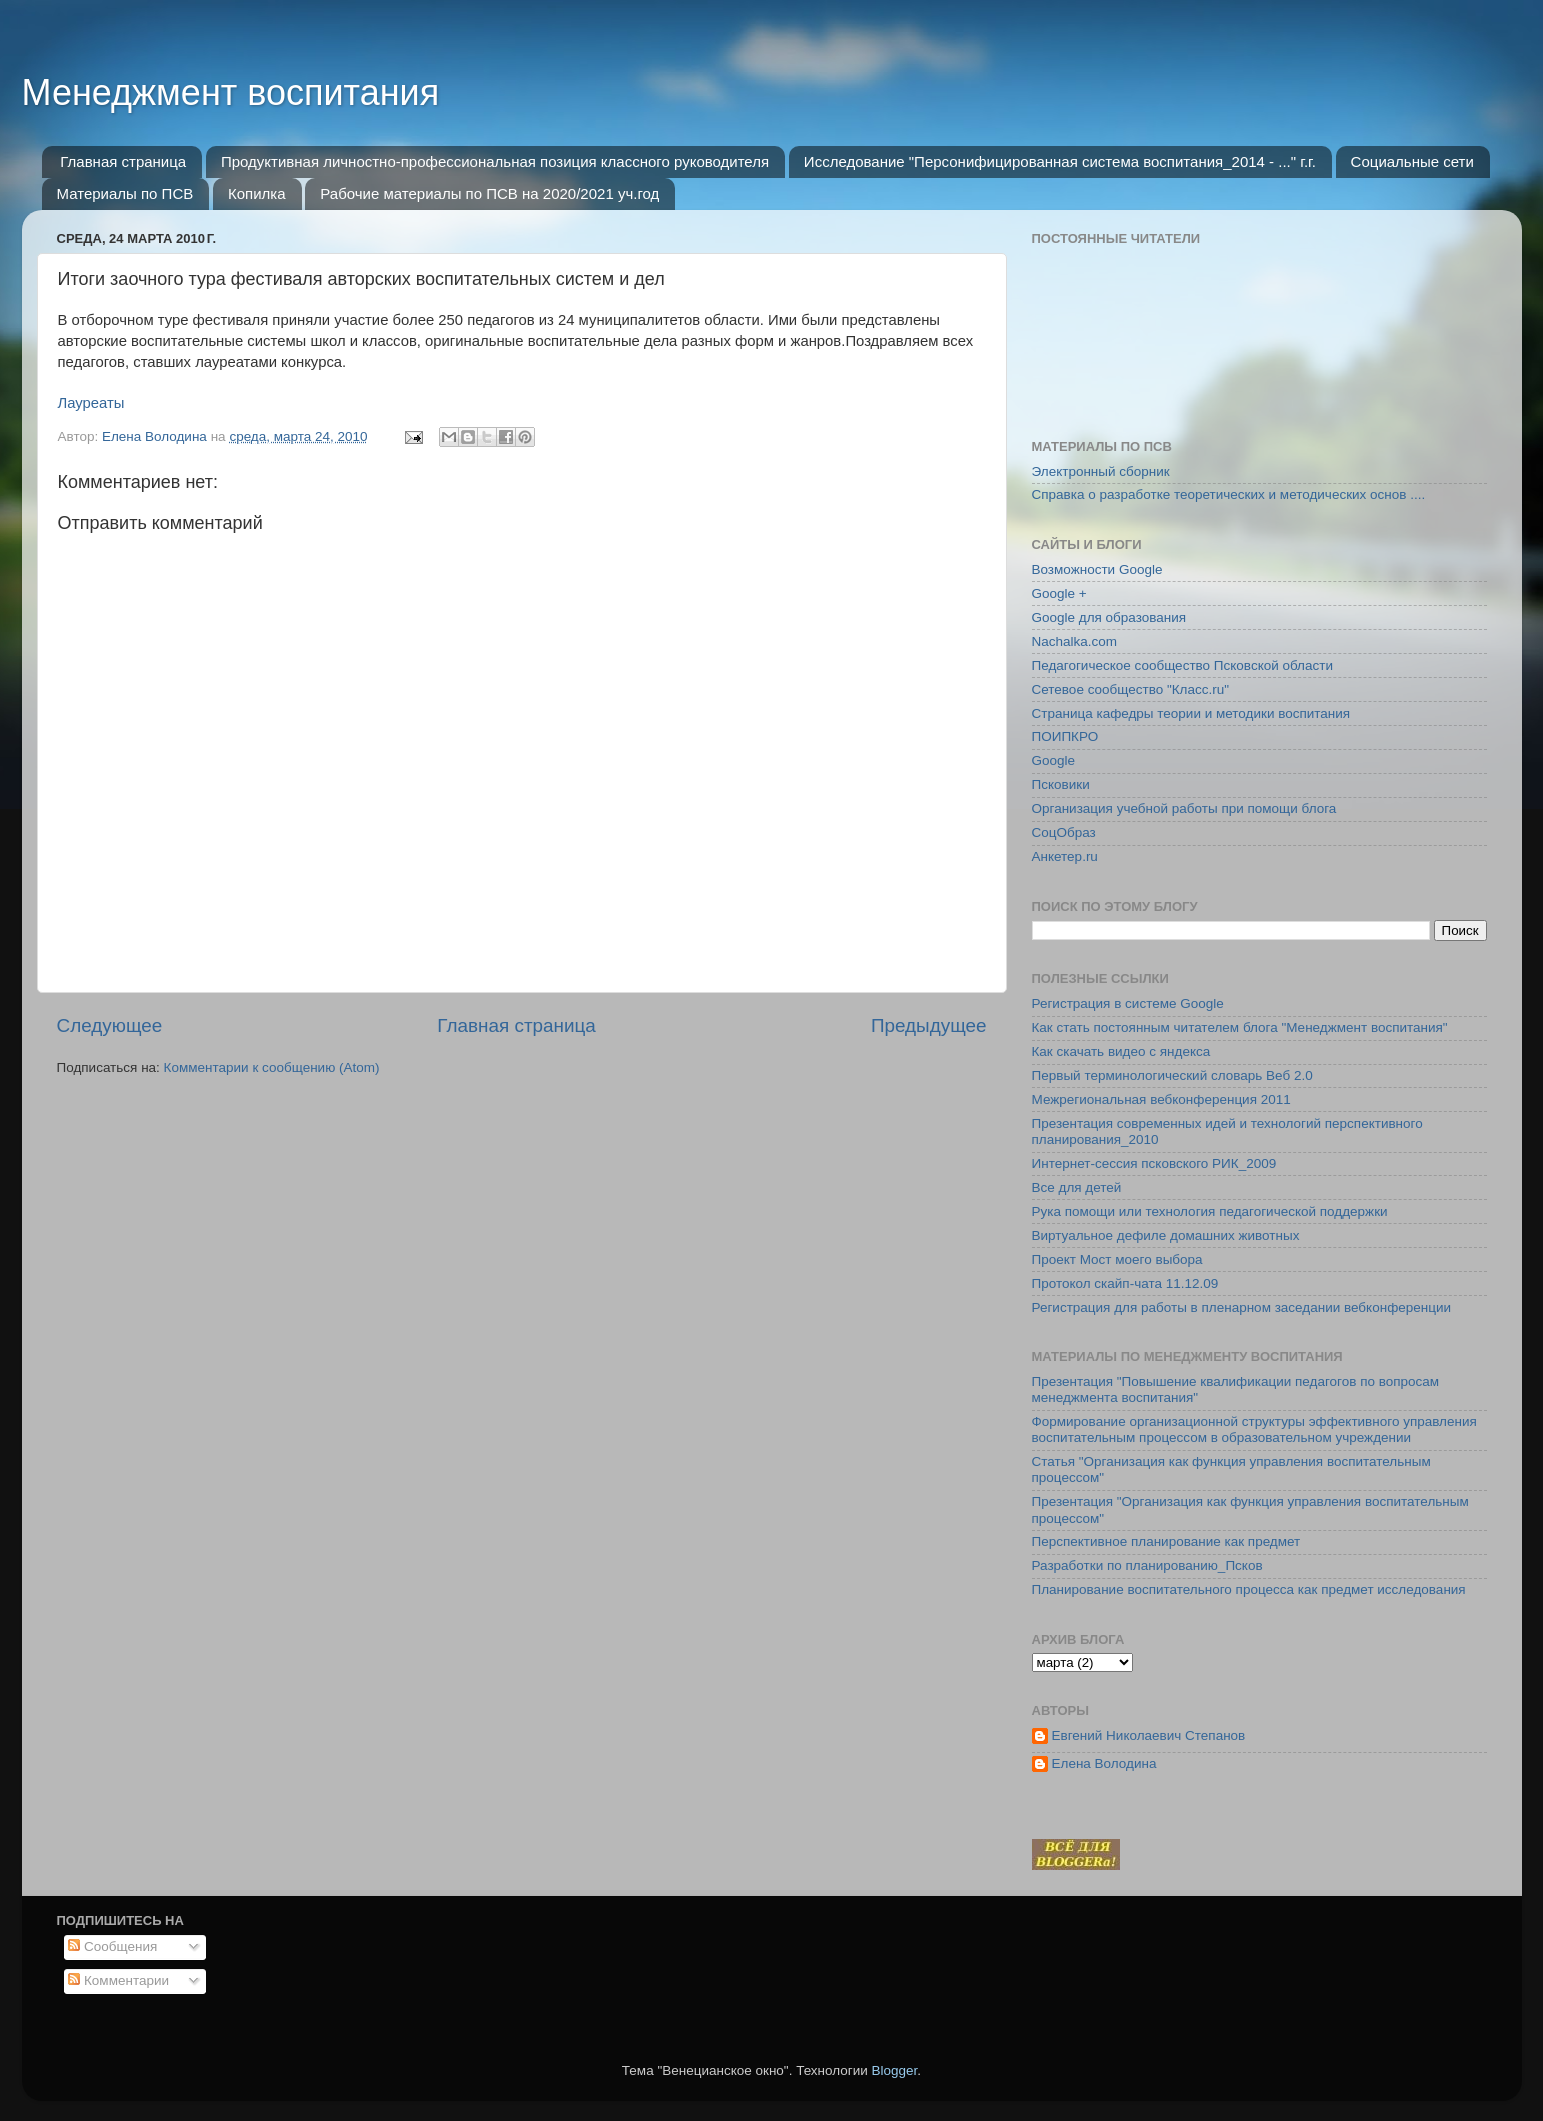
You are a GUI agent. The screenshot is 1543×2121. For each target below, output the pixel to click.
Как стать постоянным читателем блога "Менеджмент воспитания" (1240, 1027)
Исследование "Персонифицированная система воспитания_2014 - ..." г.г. (1060, 161)
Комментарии (118, 1980)
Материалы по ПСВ (125, 193)
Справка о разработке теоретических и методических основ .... (1229, 494)
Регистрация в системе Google (1128, 1003)
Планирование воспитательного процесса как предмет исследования (1249, 1589)
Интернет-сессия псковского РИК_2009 (1154, 1163)
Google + (1059, 593)
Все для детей (1077, 1187)
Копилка (257, 193)
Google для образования (1109, 617)
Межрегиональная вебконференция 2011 (1161, 1099)
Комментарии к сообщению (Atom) (272, 1067)
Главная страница (123, 161)
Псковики (1061, 784)
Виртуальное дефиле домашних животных (1166, 1235)
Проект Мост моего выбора (1117, 1259)
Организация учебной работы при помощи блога (1184, 808)
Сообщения (112, 1946)
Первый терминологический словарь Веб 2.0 (1172, 1075)
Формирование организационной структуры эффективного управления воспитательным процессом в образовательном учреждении (1254, 1429)
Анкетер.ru (1065, 856)
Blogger (895, 2070)
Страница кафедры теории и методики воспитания (1191, 713)
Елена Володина (1104, 1763)
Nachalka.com (1075, 641)
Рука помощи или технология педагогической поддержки (1210, 1211)
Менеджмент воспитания (231, 92)
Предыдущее (929, 1025)
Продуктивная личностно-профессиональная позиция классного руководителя (495, 161)
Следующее (110, 1025)
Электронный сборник (1101, 471)
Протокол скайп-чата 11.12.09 (1125, 1283)
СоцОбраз (1064, 832)
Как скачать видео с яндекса (1121, 1051)
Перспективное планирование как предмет (1166, 1541)
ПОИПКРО (1065, 736)
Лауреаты (91, 403)
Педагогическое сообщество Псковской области (1182, 665)
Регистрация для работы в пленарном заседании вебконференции (1242, 1307)
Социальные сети (1412, 161)
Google (1054, 760)
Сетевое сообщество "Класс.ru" (1131, 689)
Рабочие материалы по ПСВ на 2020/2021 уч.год (489, 193)
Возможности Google (1097, 569)
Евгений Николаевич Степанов (1149, 1735)
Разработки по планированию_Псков (1147, 1565)
